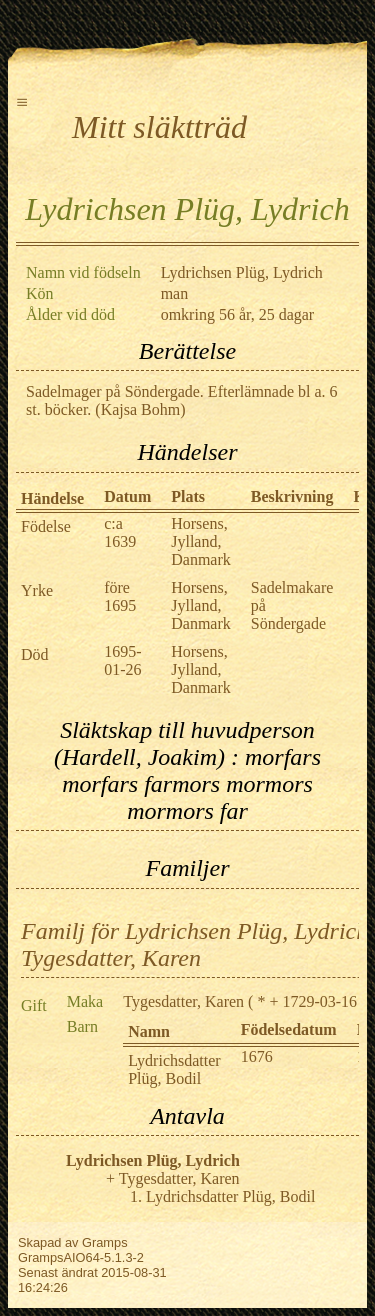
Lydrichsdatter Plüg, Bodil (174, 1069)
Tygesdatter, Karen (183, 1001)
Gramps (105, 1242)
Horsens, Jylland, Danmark (201, 541)
